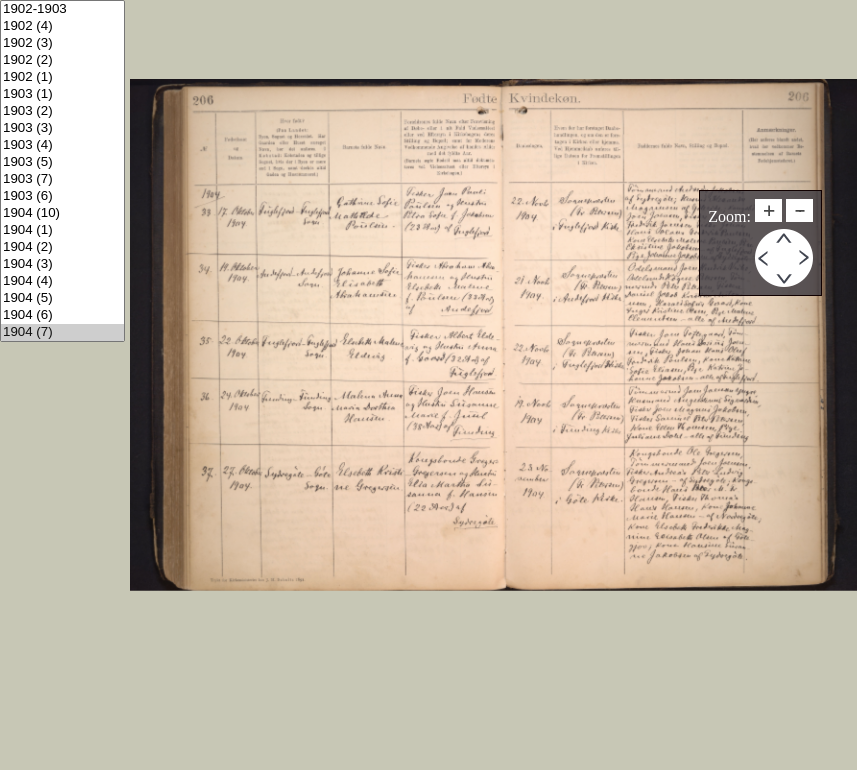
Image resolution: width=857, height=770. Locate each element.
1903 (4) (62, 145)
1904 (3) (62, 264)
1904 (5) (62, 298)
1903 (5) (62, 162)
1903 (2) (62, 111)
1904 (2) (62, 247)
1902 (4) (62, 26)
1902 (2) (62, 60)
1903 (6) (62, 196)
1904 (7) (62, 332)
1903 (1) (62, 94)
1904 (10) (62, 213)
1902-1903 (62, 9)
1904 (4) (62, 281)
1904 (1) (62, 230)
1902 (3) (62, 43)
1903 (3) (62, 128)
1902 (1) (62, 77)
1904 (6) (62, 315)
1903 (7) (62, 179)
